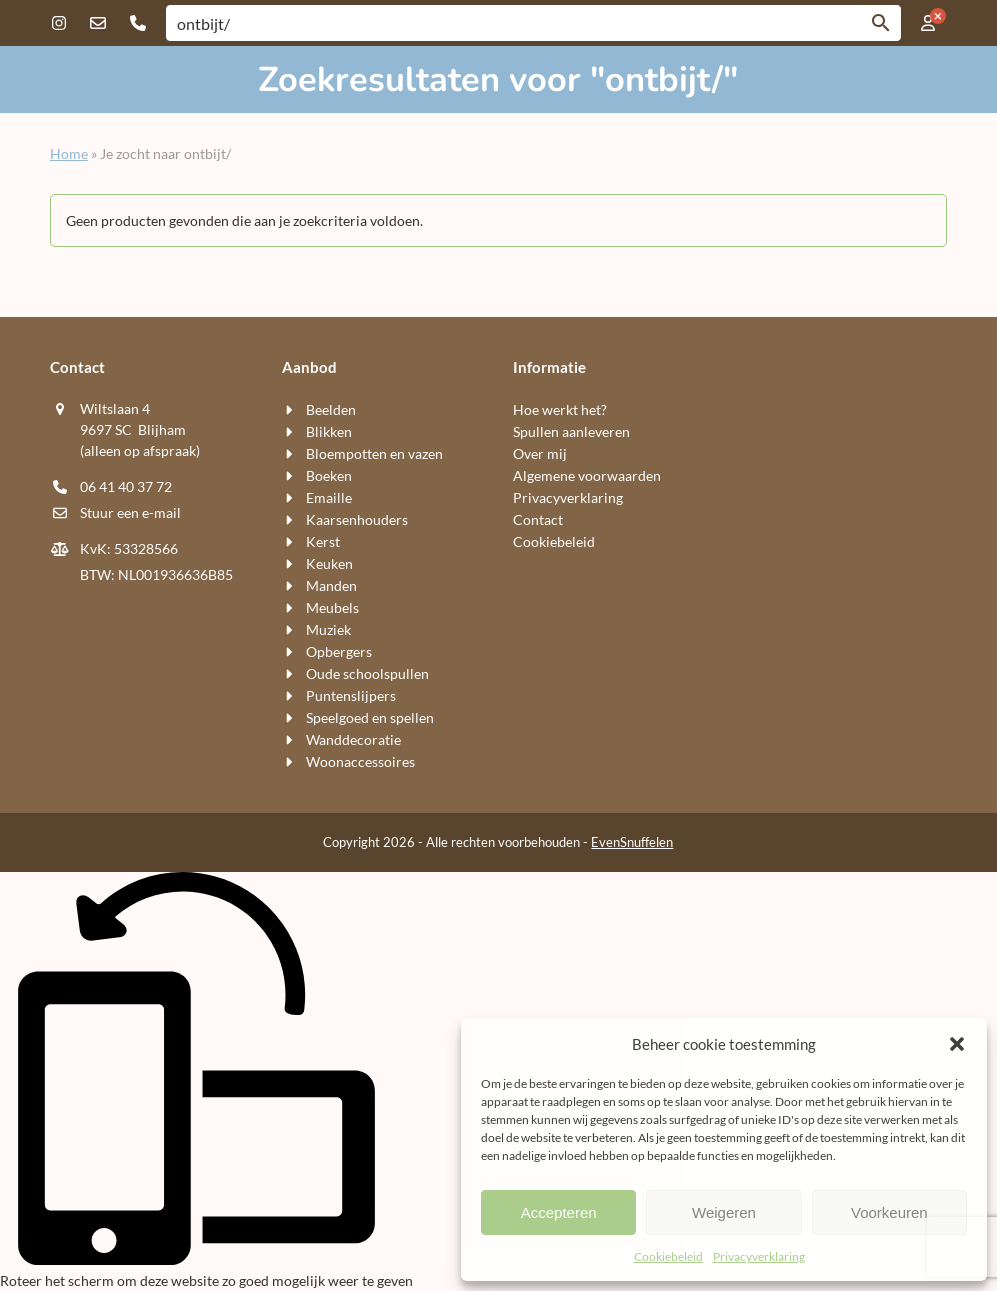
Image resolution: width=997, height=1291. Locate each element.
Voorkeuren (889, 1212)
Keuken (329, 563)
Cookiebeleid (668, 1256)
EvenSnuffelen (632, 842)
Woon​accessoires (360, 761)
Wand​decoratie (353, 739)
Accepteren (559, 1212)
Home (69, 153)
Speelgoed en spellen (370, 717)
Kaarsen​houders (357, 519)
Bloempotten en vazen (374, 453)
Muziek (328, 629)
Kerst (323, 541)
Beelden (331, 409)
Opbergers (339, 651)
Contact (538, 519)
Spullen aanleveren (571, 431)
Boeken (329, 475)
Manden (331, 585)
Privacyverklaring (759, 1256)
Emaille (329, 497)
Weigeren (724, 1212)
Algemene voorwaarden (587, 475)
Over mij (540, 453)
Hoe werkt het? (560, 409)
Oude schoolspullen (367, 673)
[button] (957, 1044)
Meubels (332, 607)
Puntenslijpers (351, 695)
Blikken (329, 431)
